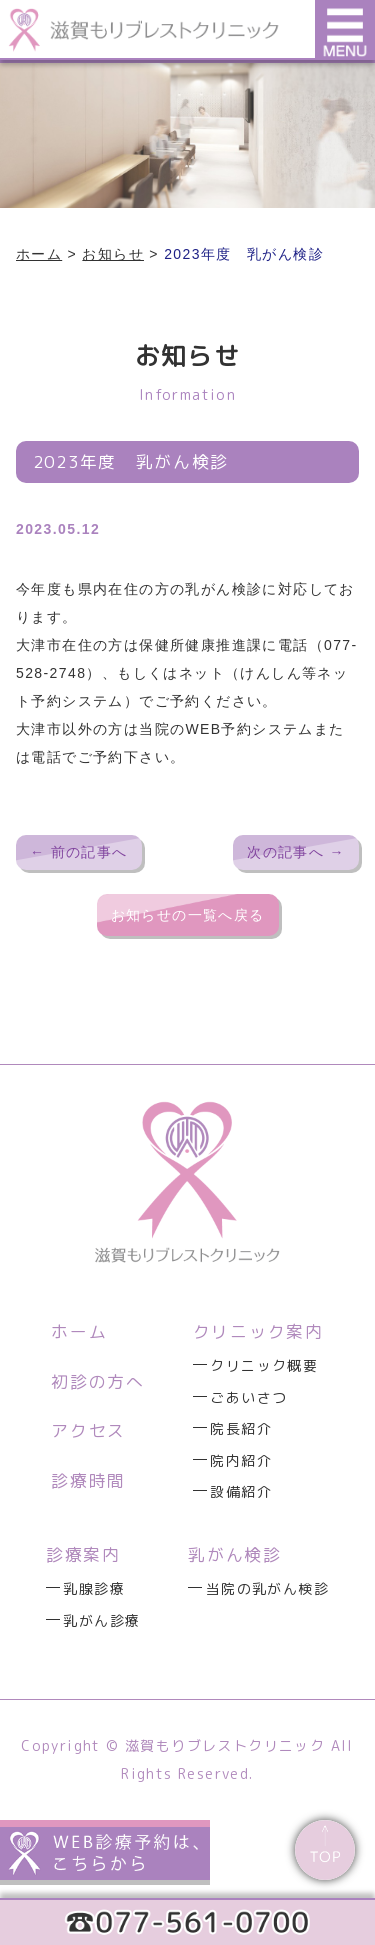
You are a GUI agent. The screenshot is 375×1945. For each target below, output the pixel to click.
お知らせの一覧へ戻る (188, 915)
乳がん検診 (234, 1554)
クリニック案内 (258, 1331)
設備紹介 (241, 1491)
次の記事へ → (296, 852)
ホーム (79, 1331)
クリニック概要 (264, 1365)
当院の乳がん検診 (267, 1588)
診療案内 (83, 1554)
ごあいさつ (248, 1397)
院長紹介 (241, 1428)
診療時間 (88, 1480)
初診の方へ (97, 1381)
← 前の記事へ (79, 852)
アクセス (88, 1430)
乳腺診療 (94, 1588)
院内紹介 (241, 1460)
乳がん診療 (101, 1620)
